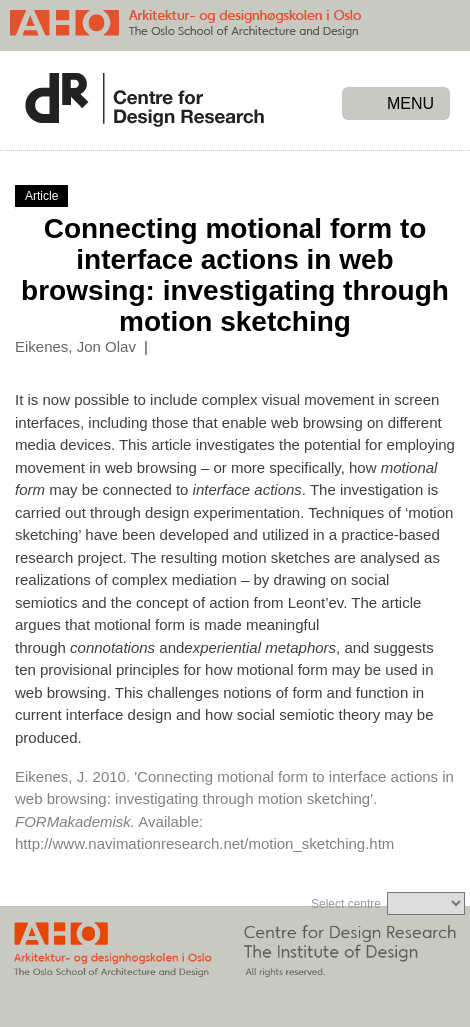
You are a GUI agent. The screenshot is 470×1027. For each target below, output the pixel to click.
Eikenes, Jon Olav (75, 346)
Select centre (346, 904)
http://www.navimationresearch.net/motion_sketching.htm (204, 843)
